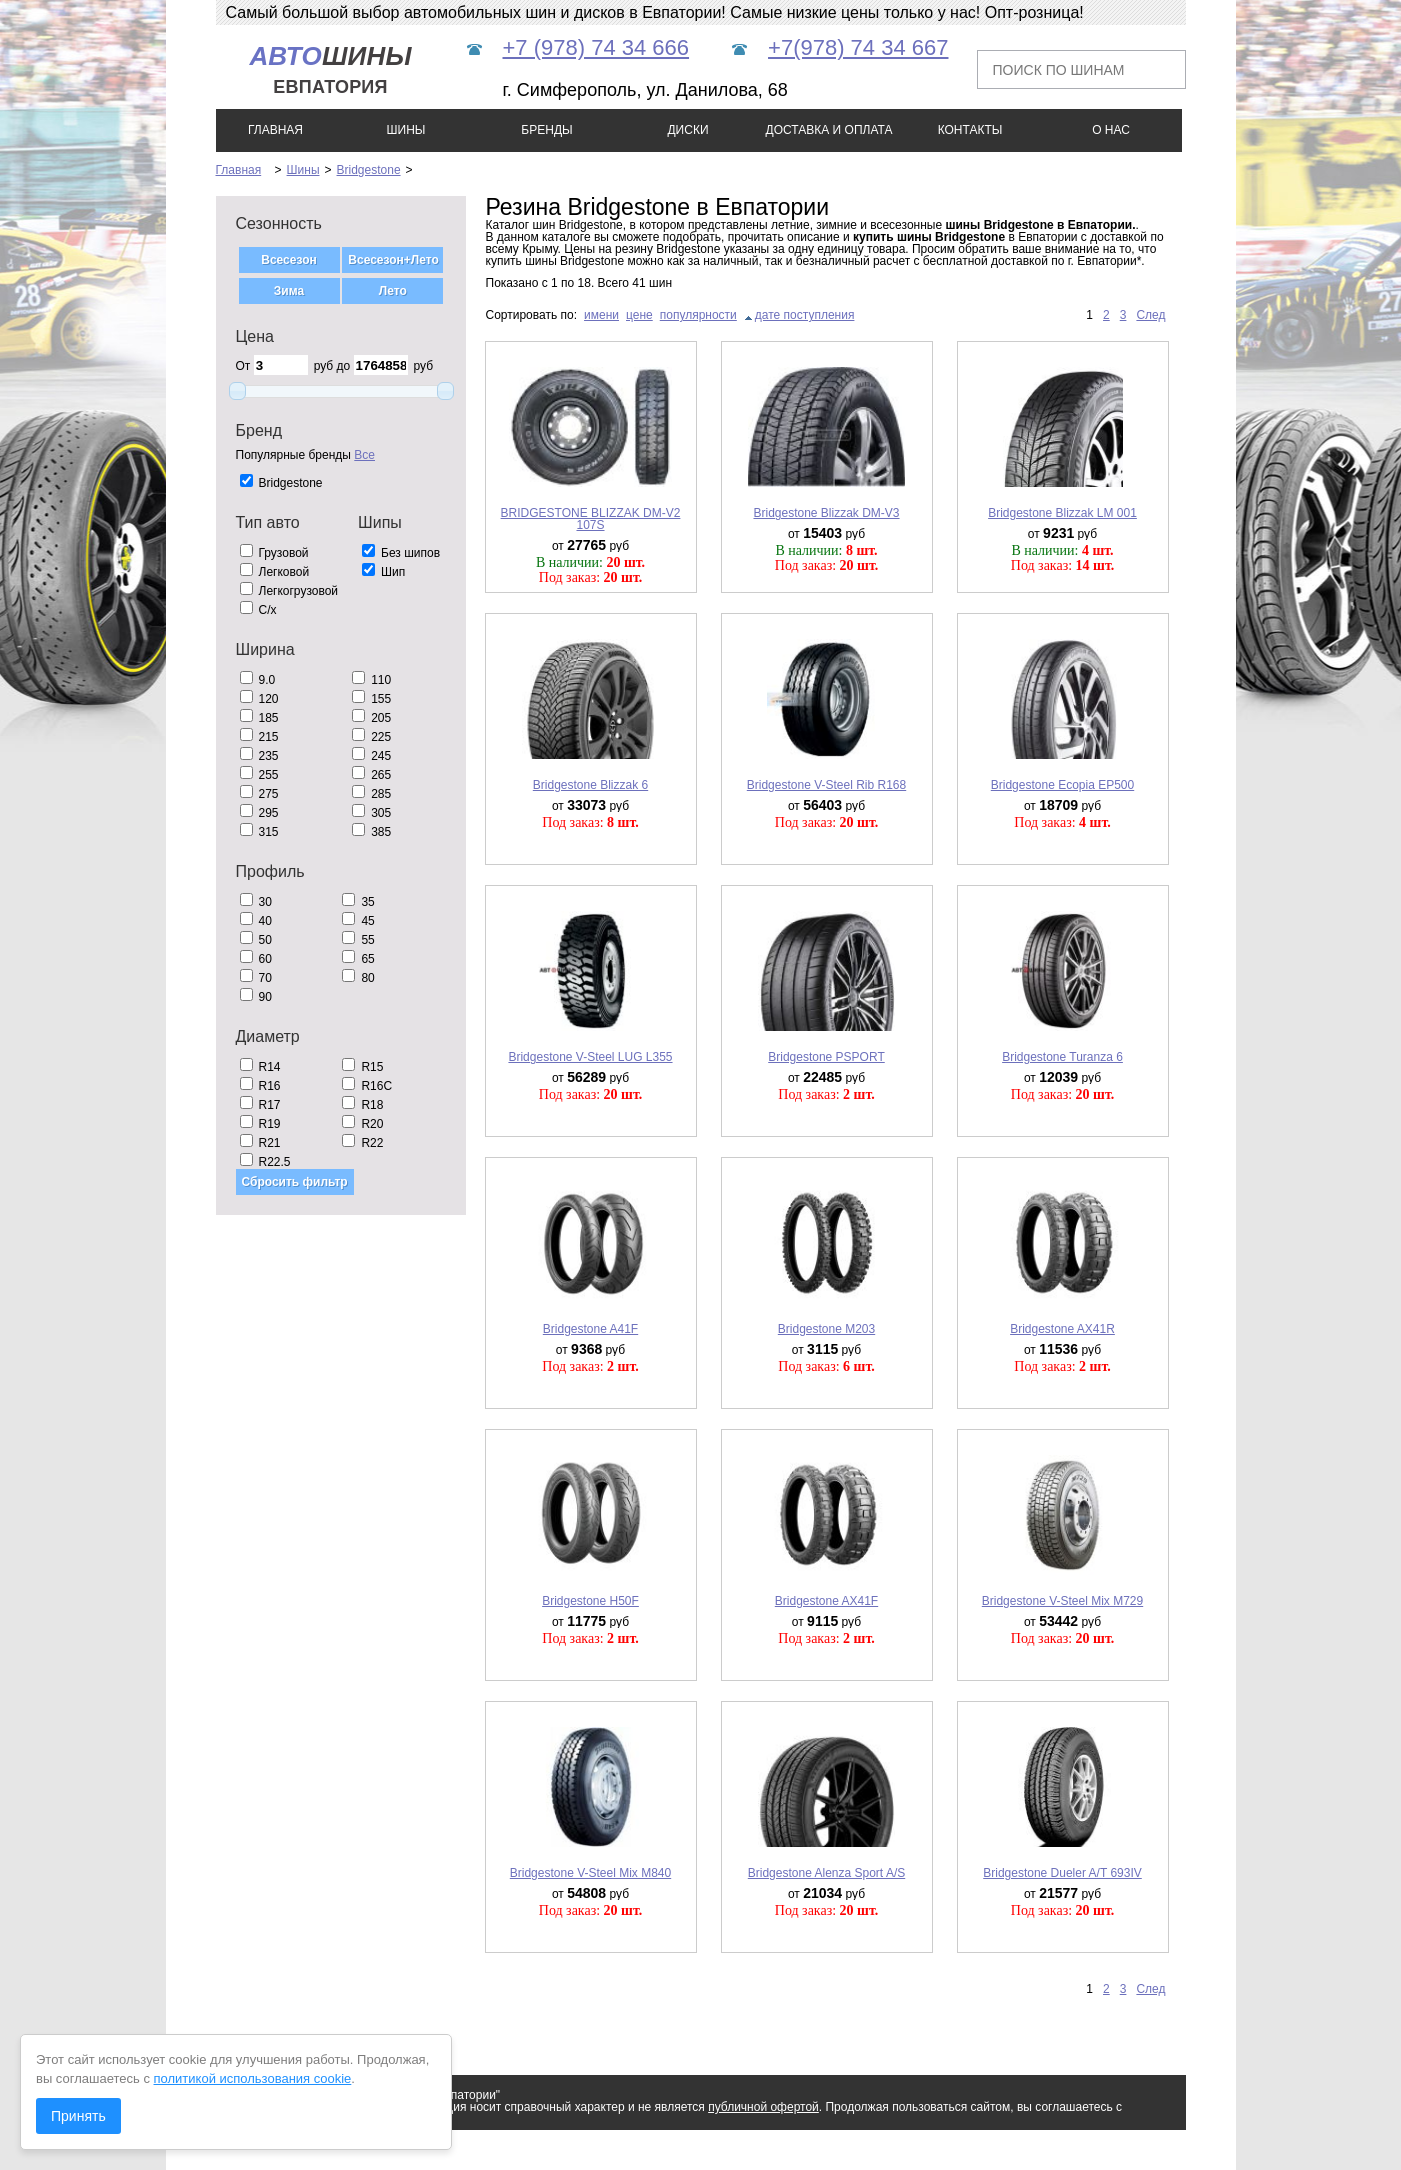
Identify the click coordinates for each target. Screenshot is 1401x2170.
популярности (698, 315)
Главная (239, 170)
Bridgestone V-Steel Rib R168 (826, 785)
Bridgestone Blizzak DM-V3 (826, 513)
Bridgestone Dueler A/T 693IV (1062, 1873)
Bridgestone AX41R (1062, 1329)
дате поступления (805, 315)
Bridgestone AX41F (826, 1601)
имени (601, 315)
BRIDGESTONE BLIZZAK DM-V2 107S (591, 519)
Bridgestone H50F (590, 1601)
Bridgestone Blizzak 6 (590, 785)
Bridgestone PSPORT (826, 1057)
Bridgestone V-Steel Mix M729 (1062, 1601)
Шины (303, 170)
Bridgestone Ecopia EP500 (1062, 785)
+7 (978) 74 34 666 (596, 47)
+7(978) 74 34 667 (858, 47)
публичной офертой (763, 2107)
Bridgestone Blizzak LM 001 (1062, 513)
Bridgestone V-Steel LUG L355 (590, 1057)
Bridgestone (369, 170)
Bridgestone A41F (590, 1329)
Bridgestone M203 (826, 1329)
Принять (78, 2116)
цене (639, 315)
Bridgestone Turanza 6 (1062, 1057)
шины (330, 69)
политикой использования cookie (253, 2078)
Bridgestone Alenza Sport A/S (826, 1873)
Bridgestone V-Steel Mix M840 (590, 1873)
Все (364, 455)
